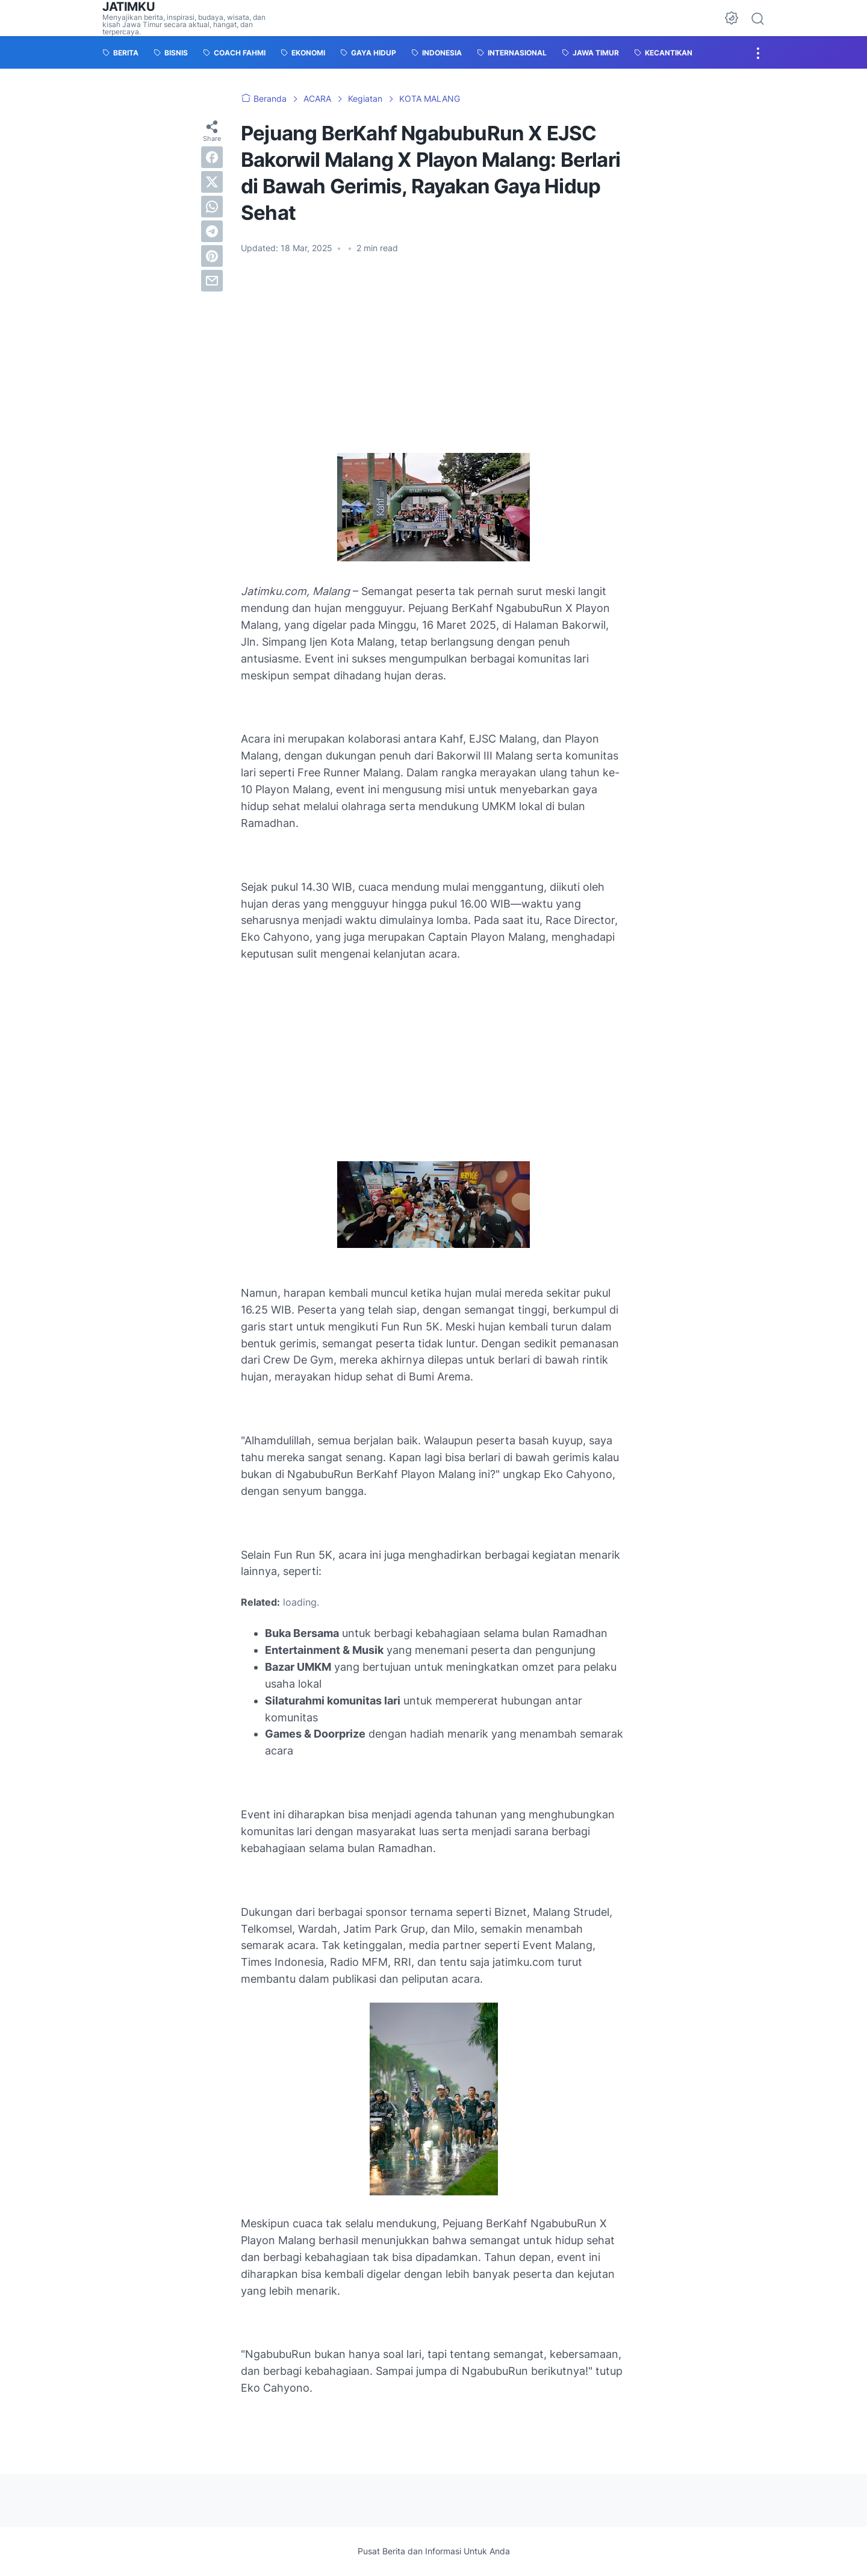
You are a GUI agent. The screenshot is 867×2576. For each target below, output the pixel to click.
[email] (212, 281)
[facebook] (212, 157)
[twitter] (212, 182)
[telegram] (212, 231)
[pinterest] (212, 256)
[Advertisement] (433, 353)
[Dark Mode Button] (731, 18)
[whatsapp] (212, 206)
